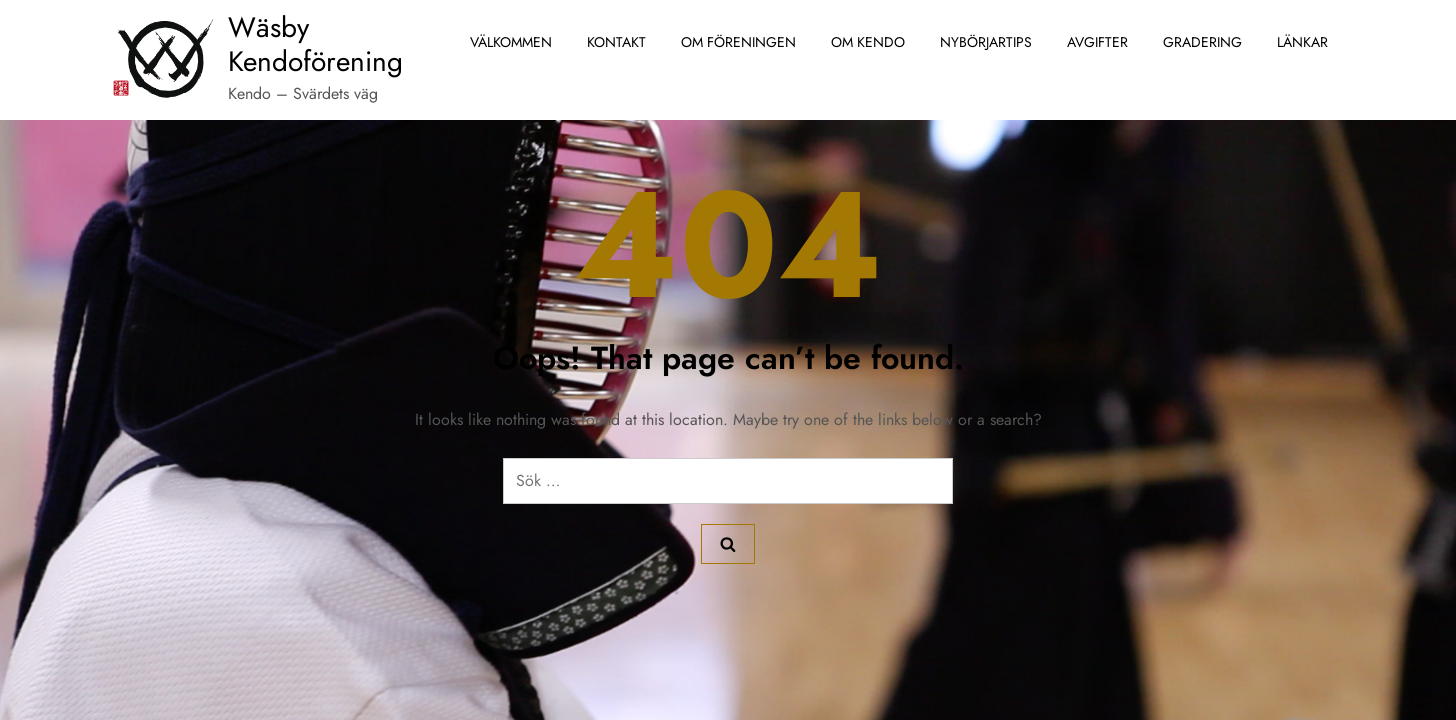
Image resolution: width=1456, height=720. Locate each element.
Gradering (1202, 42)
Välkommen (511, 42)
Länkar (1302, 42)
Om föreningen (738, 42)
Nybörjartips (986, 42)
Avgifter (1097, 42)
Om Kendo (868, 42)
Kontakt (616, 42)
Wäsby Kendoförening (315, 44)
